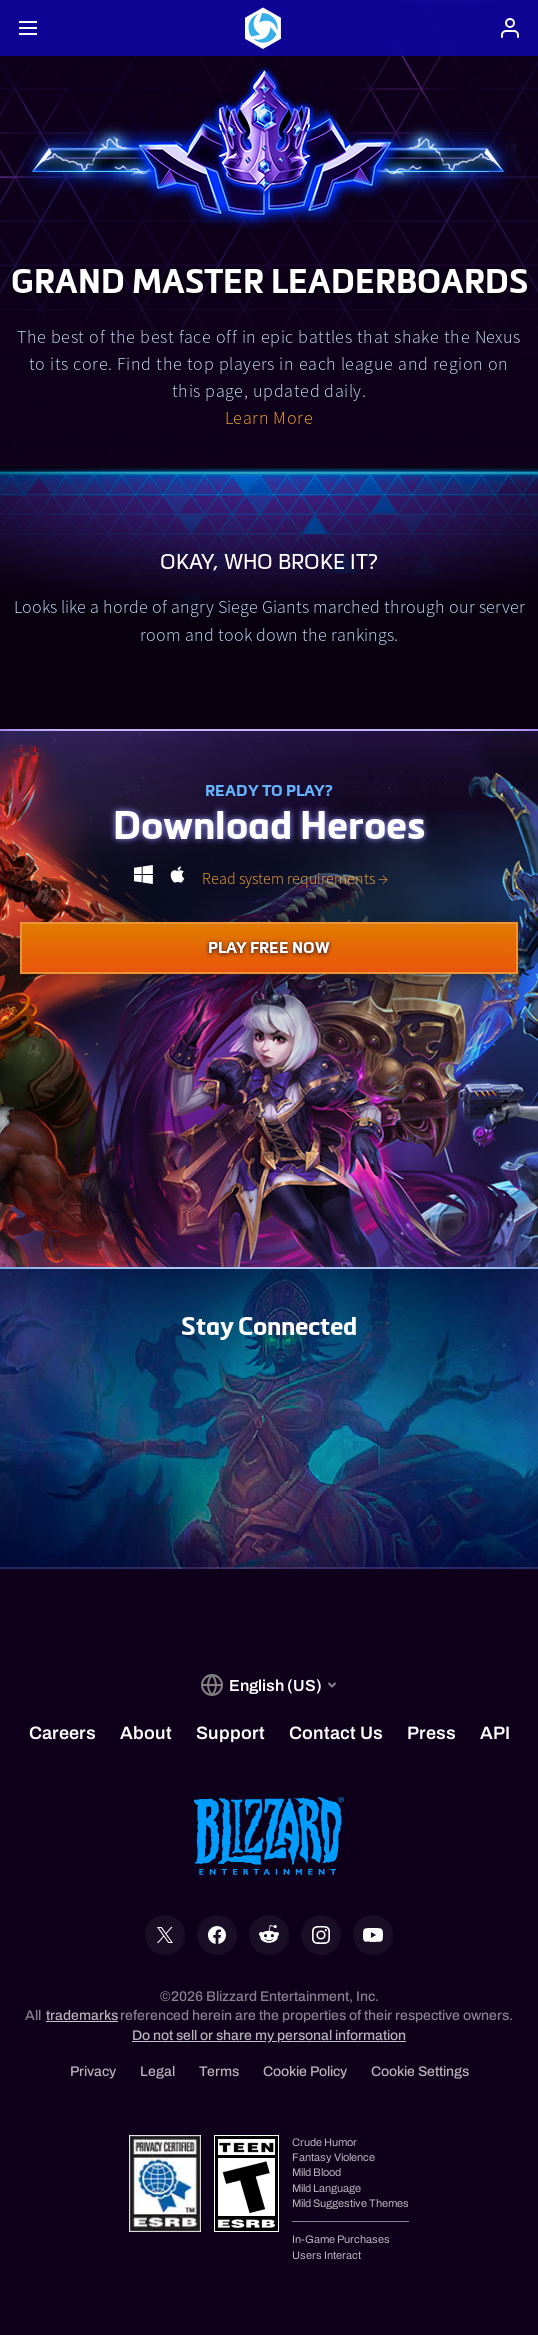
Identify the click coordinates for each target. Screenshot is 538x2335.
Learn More (269, 417)
